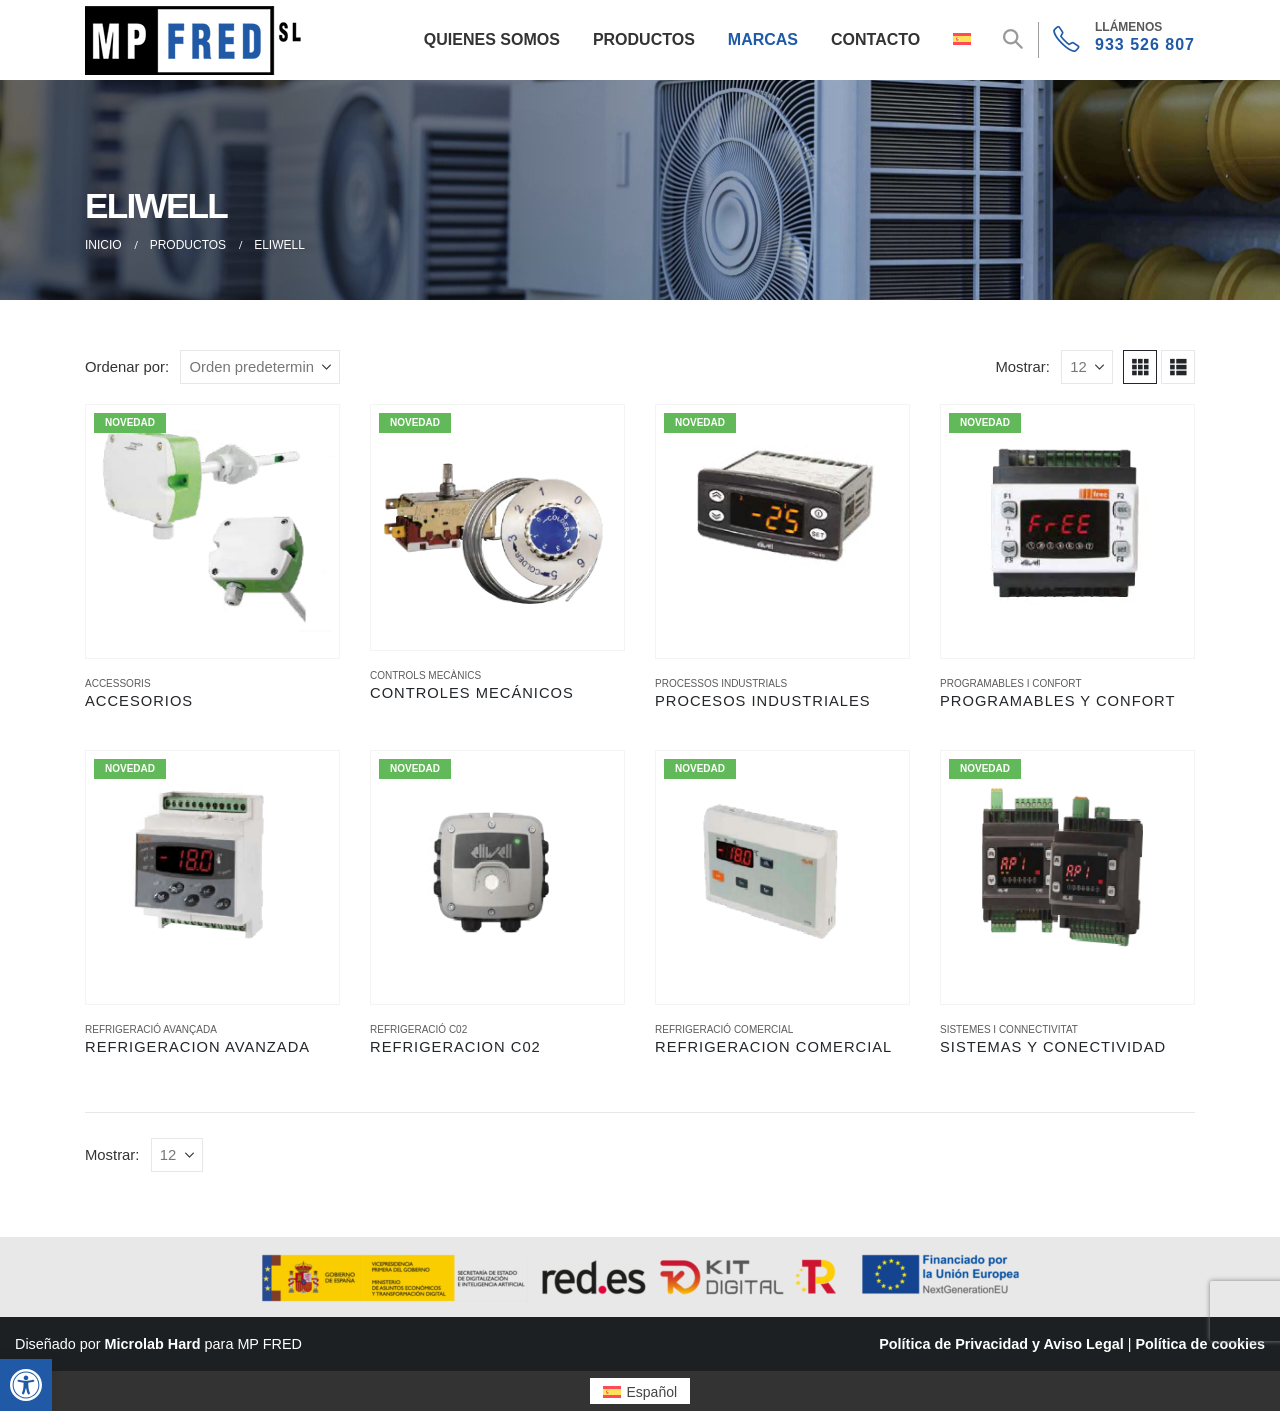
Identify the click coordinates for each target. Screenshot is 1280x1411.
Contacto (875, 39)
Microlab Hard (153, 1344)
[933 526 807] (1124, 40)
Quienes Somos (492, 39)
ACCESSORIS (118, 683)
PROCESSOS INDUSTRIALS (721, 683)
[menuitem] (640, 1390)
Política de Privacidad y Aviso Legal (1001, 1344)
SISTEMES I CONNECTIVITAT (1009, 1029)
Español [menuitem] (652, 1392)
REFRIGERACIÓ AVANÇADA (151, 1029)
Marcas (763, 39)
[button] (26, 1385)
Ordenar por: (127, 367)
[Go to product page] (212, 531)
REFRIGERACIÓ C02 (418, 1029)
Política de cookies (1200, 1344)
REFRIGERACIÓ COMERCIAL (724, 1029)
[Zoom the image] (197, 17)
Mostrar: (1022, 367)
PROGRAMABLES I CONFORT (1011, 683)
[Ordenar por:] (260, 367)
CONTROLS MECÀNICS (425, 675)
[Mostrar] (1087, 367)
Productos (644, 39)
